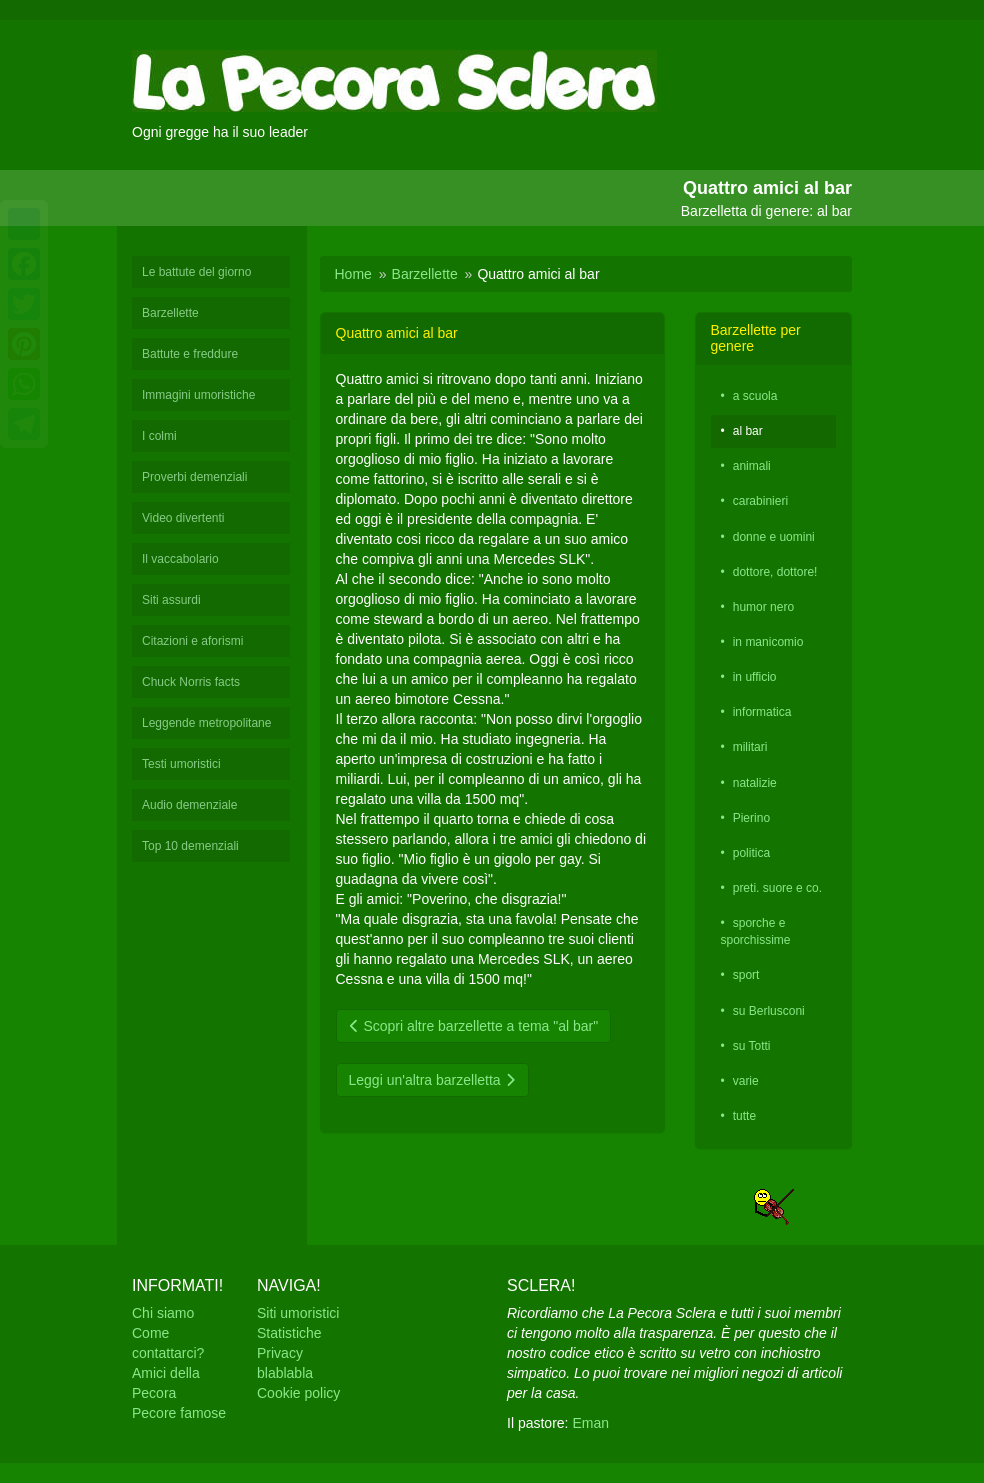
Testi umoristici (181, 764)
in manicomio (768, 642)
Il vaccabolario (180, 559)
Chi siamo (163, 1313)
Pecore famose (179, 1413)
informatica (762, 712)
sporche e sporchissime (756, 931)
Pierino (751, 818)
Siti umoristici (298, 1313)
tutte (744, 1116)
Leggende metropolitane (206, 723)
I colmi (159, 436)
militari (750, 747)
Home (353, 274)
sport (746, 975)
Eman (590, 1423)
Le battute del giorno (196, 272)
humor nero (763, 607)
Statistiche (289, 1333)
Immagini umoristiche (198, 395)
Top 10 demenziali (190, 846)
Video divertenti (183, 518)
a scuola (755, 396)
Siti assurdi (171, 600)
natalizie (755, 783)
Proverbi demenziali (194, 477)
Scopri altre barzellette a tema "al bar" (474, 1026)
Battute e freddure (190, 354)
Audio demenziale (189, 805)
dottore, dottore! (775, 572)
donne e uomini (774, 537)
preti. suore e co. (777, 888)
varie (746, 1081)
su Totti (752, 1046)
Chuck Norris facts (191, 682)
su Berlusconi (769, 1011)
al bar (748, 431)
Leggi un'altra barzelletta (432, 1080)
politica (751, 853)
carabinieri (760, 501)
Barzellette (170, 313)
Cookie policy (298, 1393)
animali (752, 466)
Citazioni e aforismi (192, 641)
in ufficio (755, 677)
